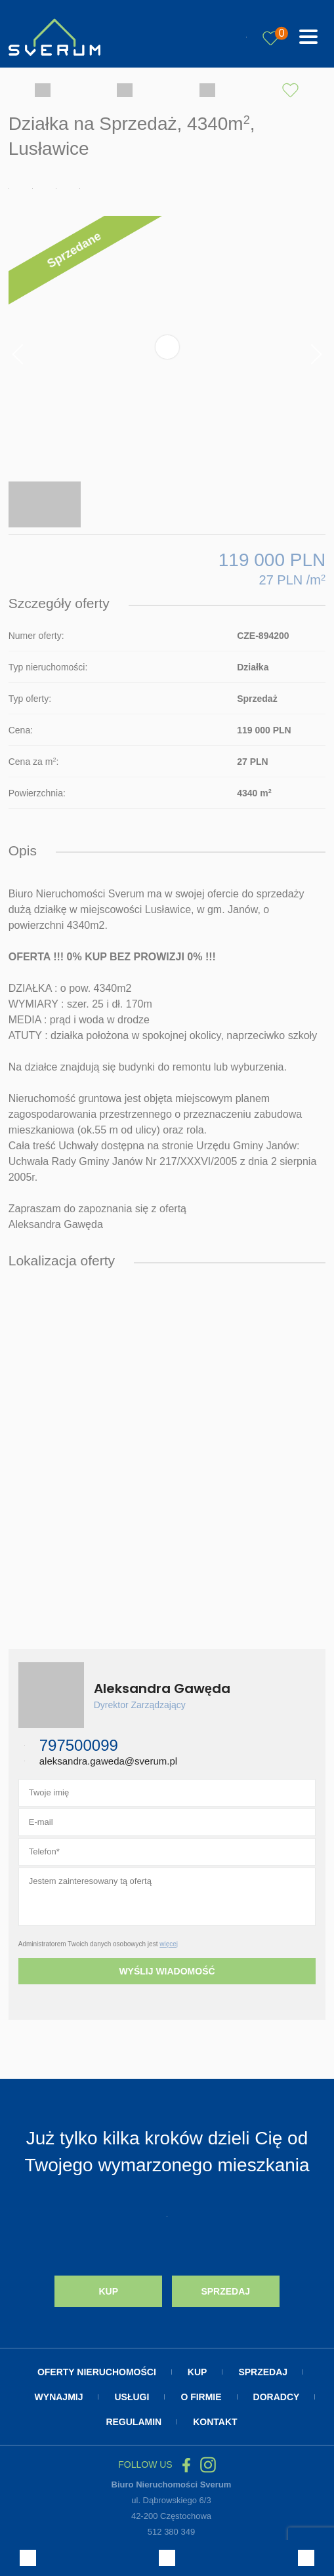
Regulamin (133, 2422)
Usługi (131, 2397)
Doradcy (276, 2397)
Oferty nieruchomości (96, 2372)
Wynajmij (59, 2397)
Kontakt (215, 2422)
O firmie (200, 2397)
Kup (108, 2291)
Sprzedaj (225, 2291)
